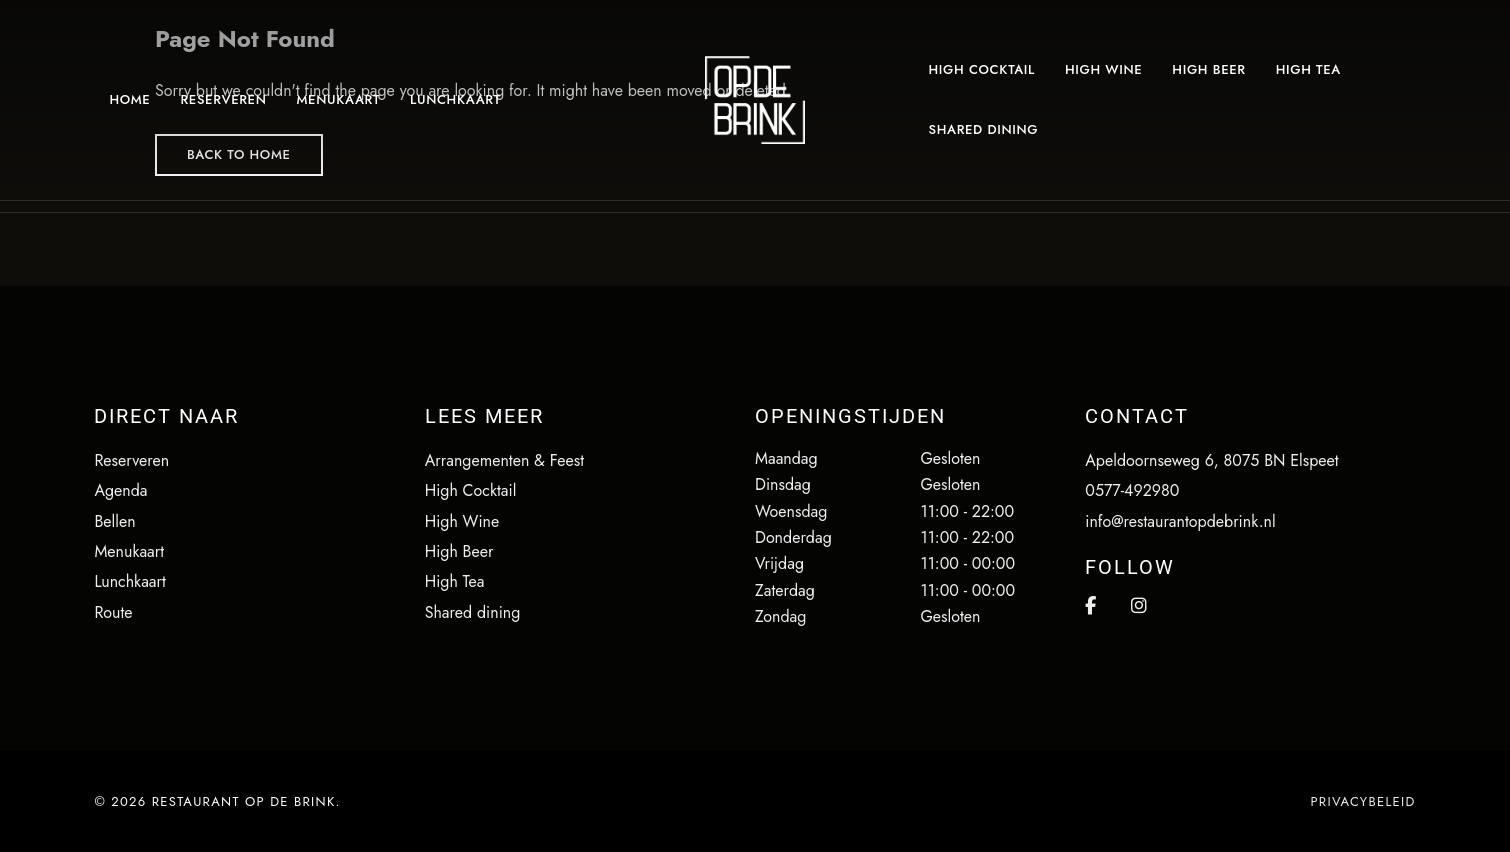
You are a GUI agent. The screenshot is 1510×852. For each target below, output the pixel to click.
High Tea (455, 581)
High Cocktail (471, 490)
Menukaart (129, 551)
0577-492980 (1132, 490)
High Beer (459, 551)
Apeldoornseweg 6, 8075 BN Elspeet (1211, 460)
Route (113, 612)
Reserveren (131, 460)
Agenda (120, 490)
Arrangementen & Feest (504, 460)
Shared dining (473, 612)
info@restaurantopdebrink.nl (1180, 521)
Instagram (1139, 606)
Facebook (1090, 606)
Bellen (114, 521)
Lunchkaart (130, 581)
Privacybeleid (1362, 801)
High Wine (462, 521)
